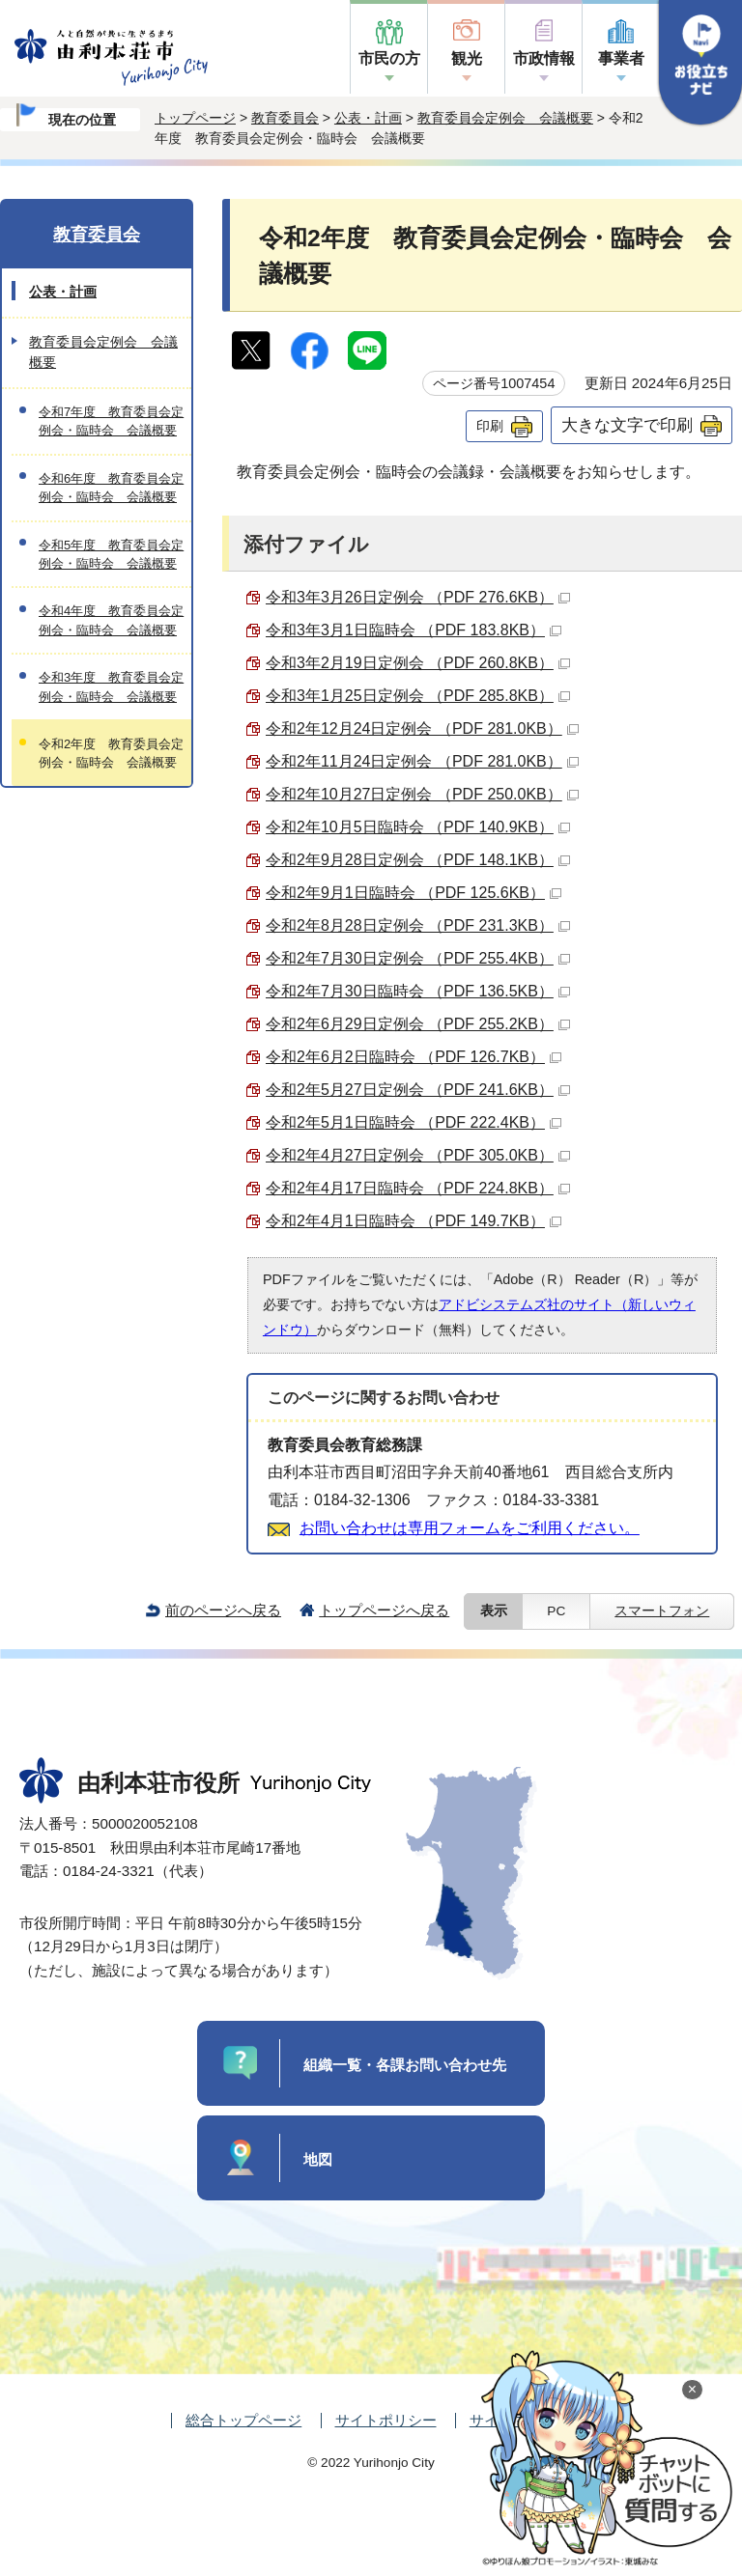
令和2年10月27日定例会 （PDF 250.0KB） (422, 794)
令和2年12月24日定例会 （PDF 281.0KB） (422, 728)
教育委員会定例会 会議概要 (505, 118)
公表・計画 (368, 118)
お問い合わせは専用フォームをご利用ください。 (470, 1528)
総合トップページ (243, 2420)
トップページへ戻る (384, 1610)
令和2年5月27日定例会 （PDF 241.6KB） (418, 1089)
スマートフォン (661, 1611)
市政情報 (544, 58)
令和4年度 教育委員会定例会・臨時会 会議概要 (111, 619)
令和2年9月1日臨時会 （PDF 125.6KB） (413, 892)
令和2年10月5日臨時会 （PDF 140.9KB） (418, 827)
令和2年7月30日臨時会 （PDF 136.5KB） (418, 991)
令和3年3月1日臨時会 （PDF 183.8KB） (413, 630)
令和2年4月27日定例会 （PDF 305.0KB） (418, 1155)
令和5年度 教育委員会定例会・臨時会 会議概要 (111, 554)
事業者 (621, 58)
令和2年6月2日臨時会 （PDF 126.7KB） (413, 1057)
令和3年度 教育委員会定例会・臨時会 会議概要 (111, 686)
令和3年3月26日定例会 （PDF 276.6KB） (418, 597)
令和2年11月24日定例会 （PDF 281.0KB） (422, 761)
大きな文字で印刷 (627, 424)
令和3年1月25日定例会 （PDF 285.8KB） (418, 695)
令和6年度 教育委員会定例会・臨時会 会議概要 (111, 487)
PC (556, 1611)
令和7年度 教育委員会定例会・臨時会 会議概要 (111, 421)
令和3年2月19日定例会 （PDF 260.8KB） (418, 663)
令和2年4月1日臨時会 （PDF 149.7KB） (413, 1221)
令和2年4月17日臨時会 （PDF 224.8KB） (418, 1188)
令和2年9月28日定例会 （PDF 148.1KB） (418, 860)
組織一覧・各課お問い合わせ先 (404, 2065)
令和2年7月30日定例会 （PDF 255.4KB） (418, 958)
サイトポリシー (386, 2420)
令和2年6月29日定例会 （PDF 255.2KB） (418, 1024)
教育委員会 (285, 118)
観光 (466, 58)
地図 (317, 2159)
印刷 (489, 426)
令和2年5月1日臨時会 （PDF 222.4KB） (413, 1122)
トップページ (195, 118)
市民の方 (389, 58)
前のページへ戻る (223, 1610)
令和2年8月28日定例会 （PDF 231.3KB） (418, 925)
